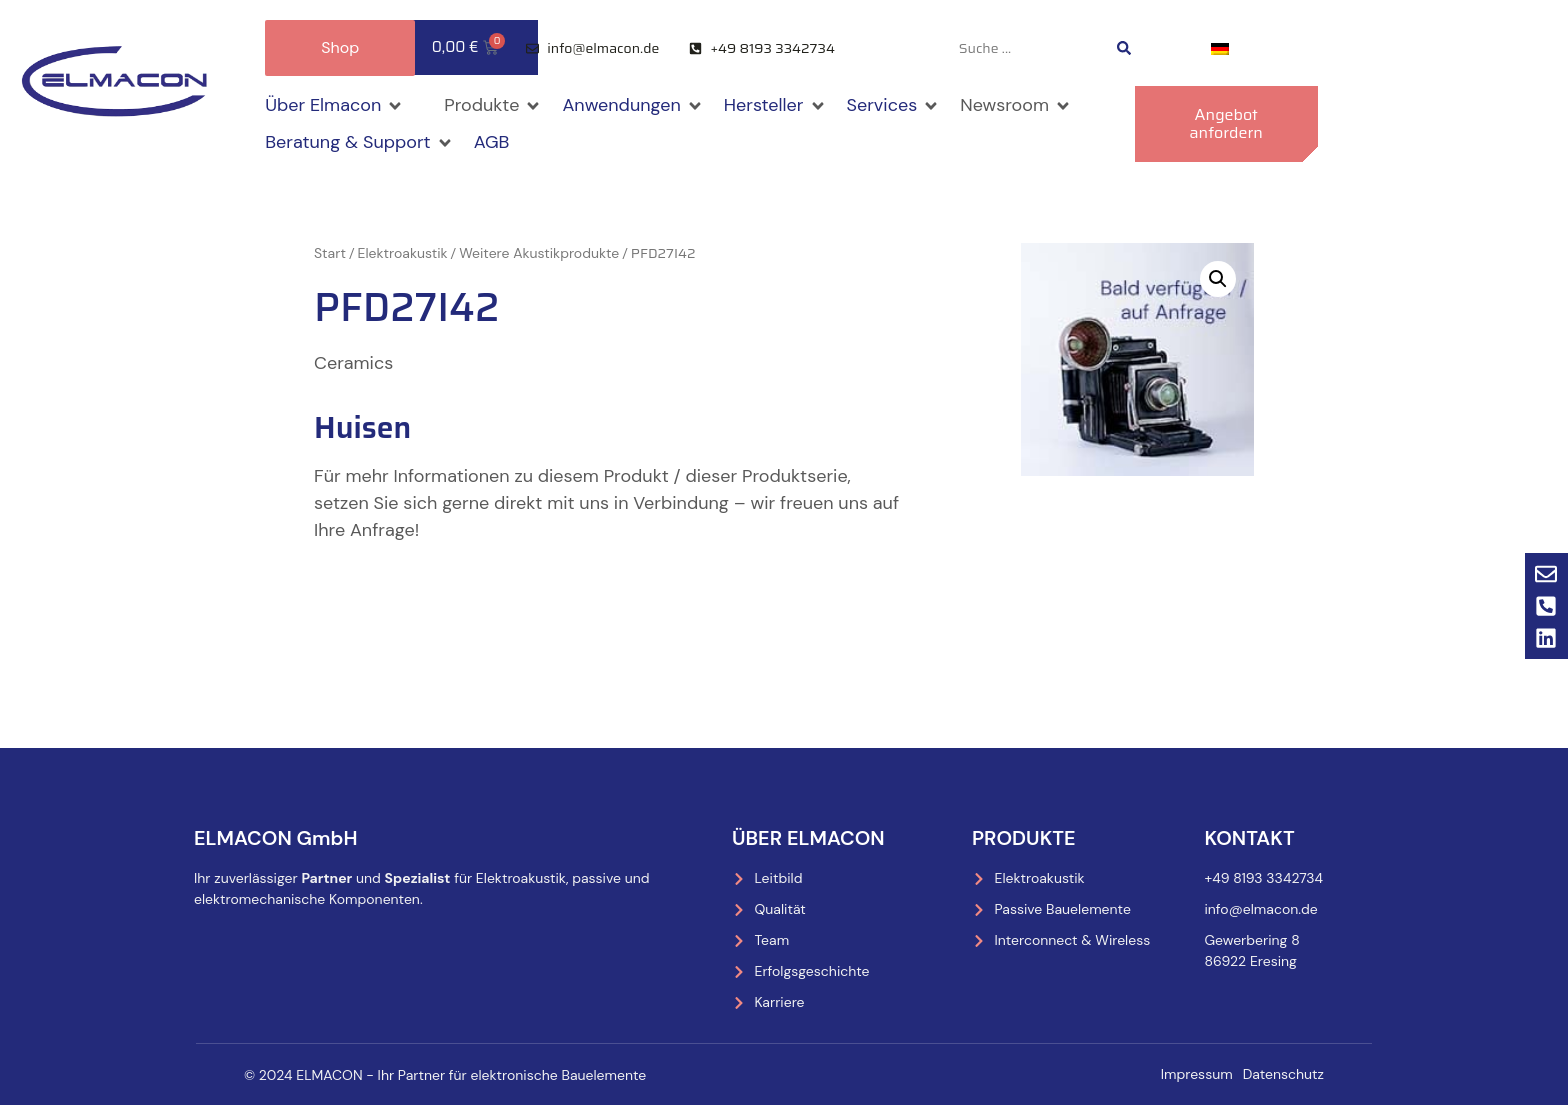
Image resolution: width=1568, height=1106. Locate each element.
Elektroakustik (403, 253)
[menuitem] (1220, 48)
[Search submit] (1124, 48)
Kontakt (1249, 838)
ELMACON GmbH (276, 838)
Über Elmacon (808, 838)
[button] (334, 105)
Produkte (1024, 838)
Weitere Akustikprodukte (539, 253)
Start (330, 253)
